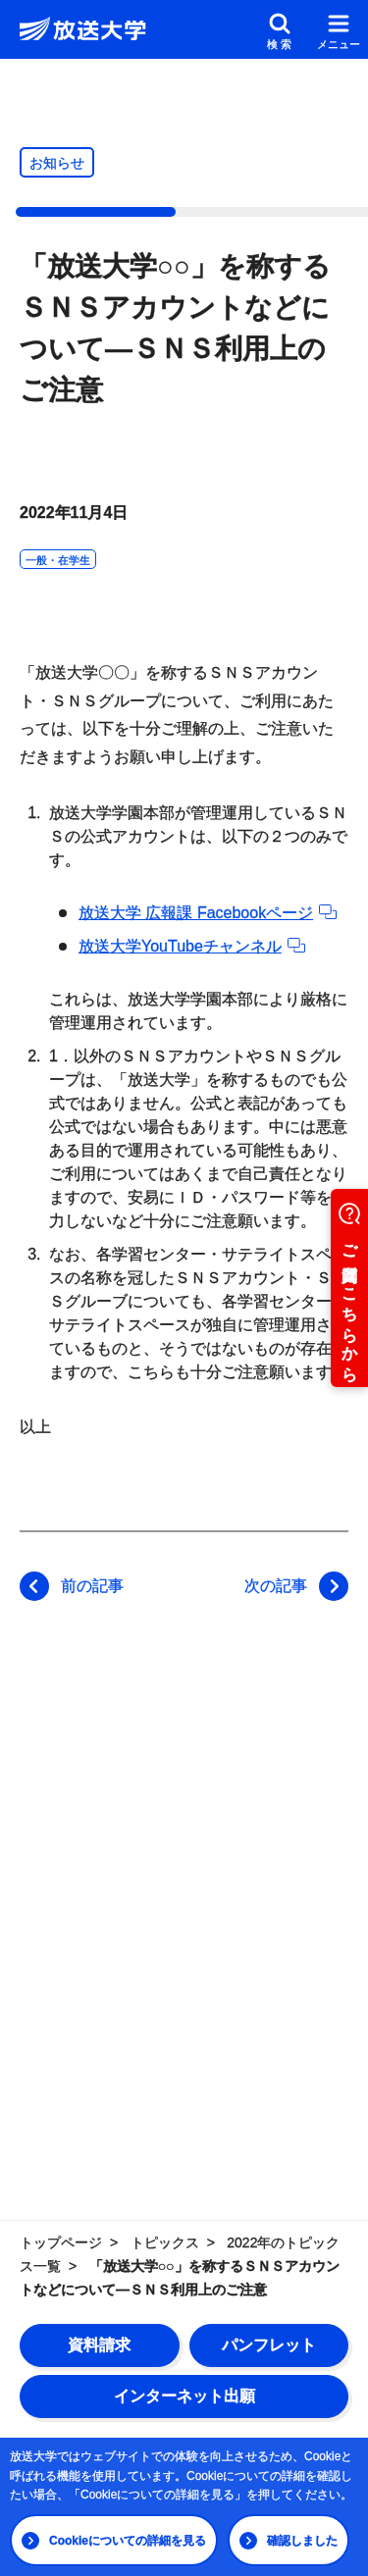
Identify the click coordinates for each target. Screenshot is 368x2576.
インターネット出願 (184, 2396)
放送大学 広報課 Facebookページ (208, 912)
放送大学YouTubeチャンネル (192, 946)
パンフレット (269, 2345)
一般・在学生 (58, 560)
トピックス (165, 2242)
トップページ (61, 2242)
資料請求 (99, 2345)
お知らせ (56, 163)
